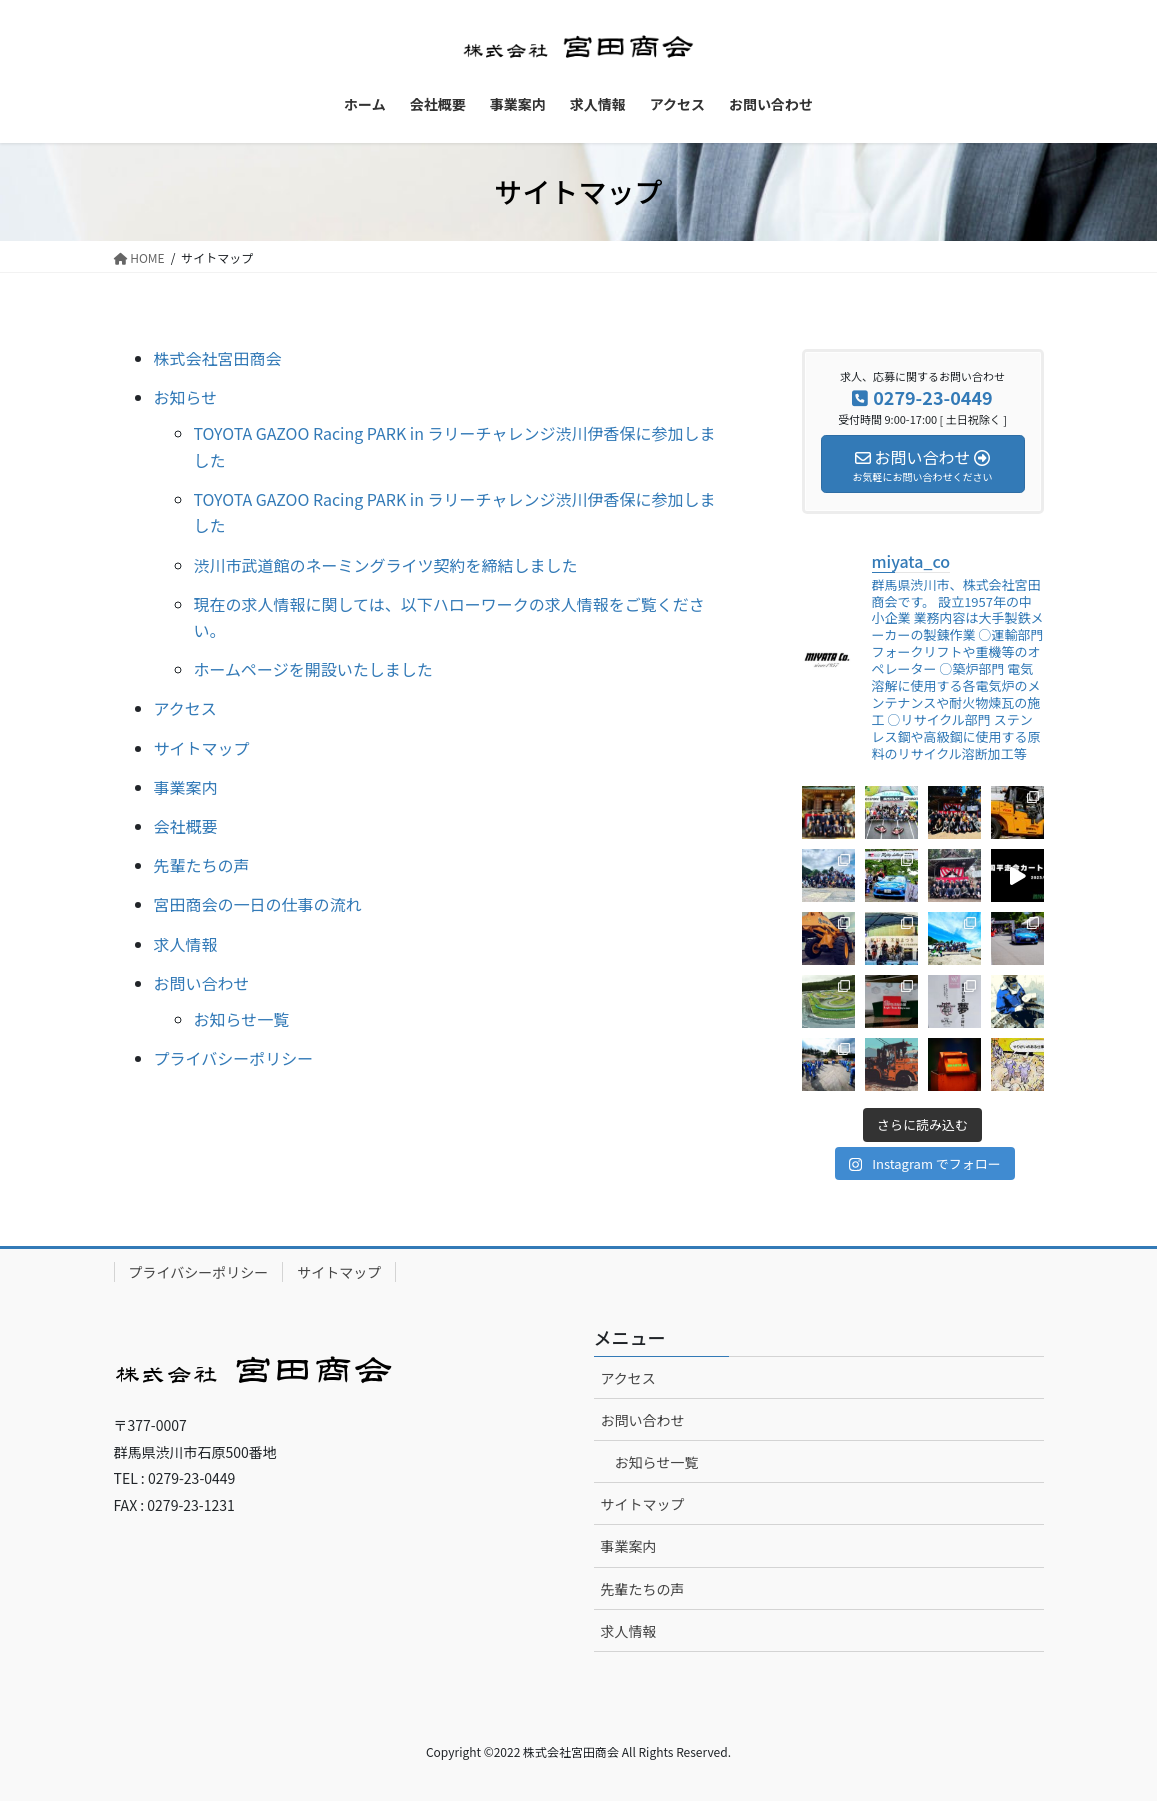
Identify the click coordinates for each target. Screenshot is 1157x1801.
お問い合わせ (202, 983)
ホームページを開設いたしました (313, 669)
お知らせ (186, 397)
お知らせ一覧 (242, 1019)
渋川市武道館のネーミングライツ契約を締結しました (386, 565)
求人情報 (186, 944)
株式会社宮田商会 (218, 358)
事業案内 (186, 787)
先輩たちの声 (202, 865)
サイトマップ (202, 748)
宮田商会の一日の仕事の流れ (258, 904)
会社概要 (186, 826)
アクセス (185, 708)
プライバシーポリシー (234, 1058)
